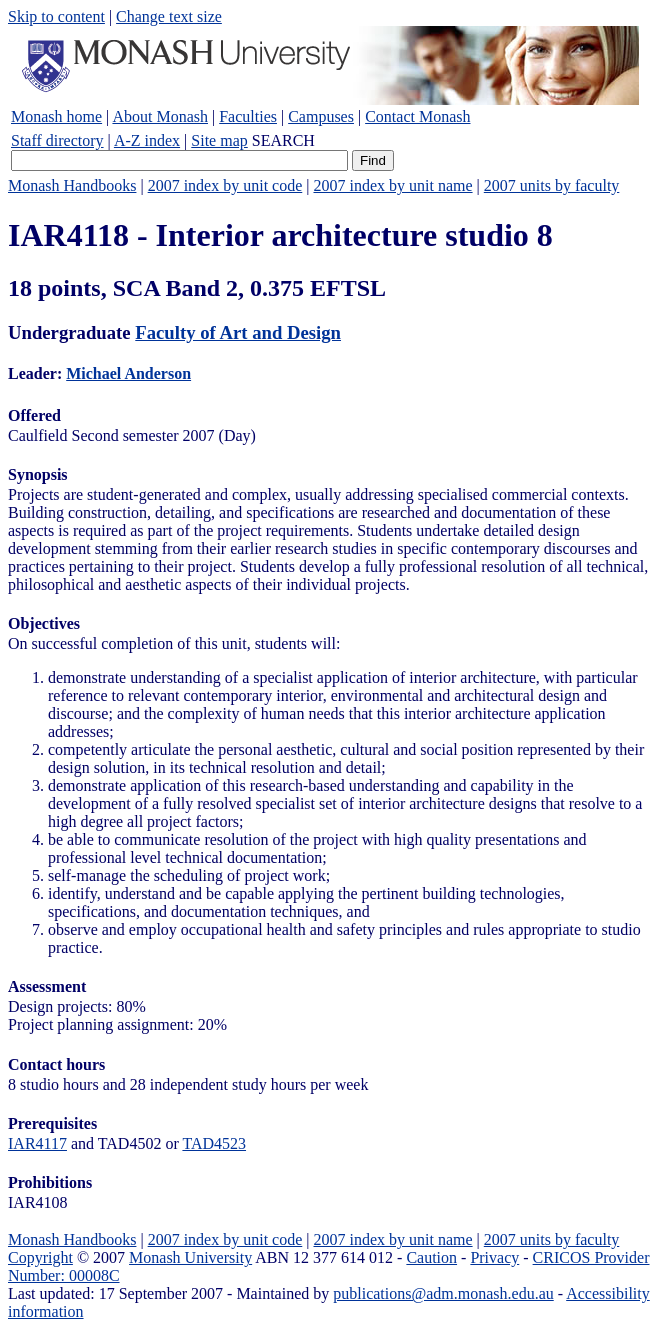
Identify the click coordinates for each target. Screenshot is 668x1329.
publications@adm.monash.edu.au (443, 1293)
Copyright (40, 1257)
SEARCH (283, 140)
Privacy (494, 1257)
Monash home (56, 116)
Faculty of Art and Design (238, 332)
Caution (431, 1257)
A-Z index (147, 140)
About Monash (160, 116)
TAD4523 (214, 1143)
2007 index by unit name (392, 185)
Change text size (169, 16)
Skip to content (56, 16)
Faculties (248, 116)
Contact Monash (417, 116)
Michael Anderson (128, 373)
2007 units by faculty (552, 185)
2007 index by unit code (225, 185)
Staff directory (57, 140)
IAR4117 (37, 1143)
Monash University (190, 1257)
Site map (219, 140)
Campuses (321, 116)
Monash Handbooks (72, 185)
